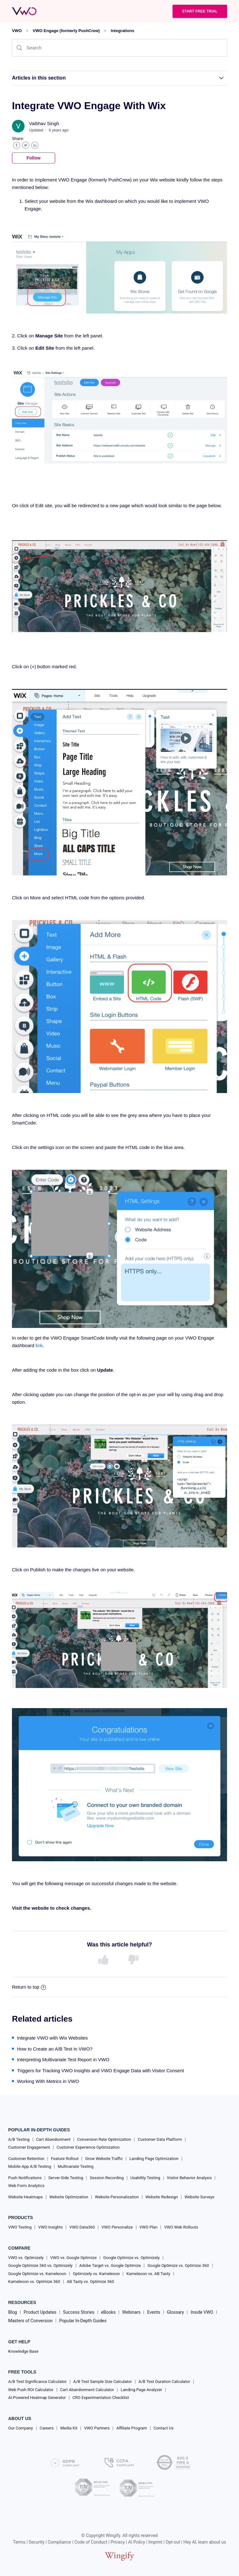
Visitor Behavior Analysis (189, 2177)
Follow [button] (33, 157)
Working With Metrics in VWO (48, 2081)
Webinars (131, 2312)
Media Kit (68, 2428)
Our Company (20, 2428)
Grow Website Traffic (103, 2158)
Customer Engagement (29, 2147)
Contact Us (164, 2428)
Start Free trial (200, 11)
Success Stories (78, 2312)
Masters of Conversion (30, 2320)
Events (153, 2312)
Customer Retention (26, 2158)
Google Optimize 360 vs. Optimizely (40, 2265)
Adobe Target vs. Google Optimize (110, 2265)
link (39, 1345)
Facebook (16, 145)
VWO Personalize (117, 2227)
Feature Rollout (64, 2158)
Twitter (26, 145)
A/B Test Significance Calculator (37, 2381)
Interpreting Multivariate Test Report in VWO (63, 2059)
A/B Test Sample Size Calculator (102, 2381)
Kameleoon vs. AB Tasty (148, 2273)
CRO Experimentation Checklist (100, 2397)
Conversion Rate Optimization (104, 2139)
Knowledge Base (23, 2351)
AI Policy (136, 2542)
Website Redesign (161, 2197)
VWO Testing (19, 2227)
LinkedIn (35, 145)
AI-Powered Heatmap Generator (37, 2397)
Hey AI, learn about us (204, 2542)
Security (36, 2542)
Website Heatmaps (25, 2197)
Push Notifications (25, 2177)
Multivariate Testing (76, 2166)
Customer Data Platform (160, 2139)
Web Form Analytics (26, 2185)
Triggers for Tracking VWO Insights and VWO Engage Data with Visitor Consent (100, 2070)
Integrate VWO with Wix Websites (52, 2037)
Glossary (175, 2312)
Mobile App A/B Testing (29, 2166)
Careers (47, 2428)
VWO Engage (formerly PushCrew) (66, 30)
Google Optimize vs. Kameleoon (37, 2273)
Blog (12, 2312)
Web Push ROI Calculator (31, 2389)
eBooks (108, 2312)
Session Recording (106, 2177)
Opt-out (173, 2542)
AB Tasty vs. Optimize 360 (90, 2281)
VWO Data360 (82, 2227)
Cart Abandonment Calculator (87, 2389)
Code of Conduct (90, 2542)
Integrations (122, 30)
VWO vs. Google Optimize (73, 2257)
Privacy (118, 2542)
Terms (19, 2542)
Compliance (59, 2542)
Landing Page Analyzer (141, 2389)
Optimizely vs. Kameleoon (96, 2273)
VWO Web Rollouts (181, 2227)
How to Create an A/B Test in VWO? (55, 2048)
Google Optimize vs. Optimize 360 (178, 2265)
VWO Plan (148, 2227)
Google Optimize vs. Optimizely (131, 2257)
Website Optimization (68, 2197)
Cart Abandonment (53, 2139)
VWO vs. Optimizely (25, 2257)
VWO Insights (50, 2227)
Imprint (155, 2542)
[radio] (104, 1960)
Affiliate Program (131, 2428)
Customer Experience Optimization (88, 2147)
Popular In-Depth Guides (82, 2320)
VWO (17, 30)
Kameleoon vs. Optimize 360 (34, 2281)
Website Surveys (199, 2197)
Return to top (29, 1987)
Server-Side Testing (65, 2177)
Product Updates (40, 2312)
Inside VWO (202, 2312)
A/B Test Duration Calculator (164, 2381)
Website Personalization (117, 2197)
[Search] (119, 48)
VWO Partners (97, 2428)
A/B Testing (19, 2139)
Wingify (113, 2535)
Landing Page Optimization (154, 2158)
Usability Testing (145, 2177)
